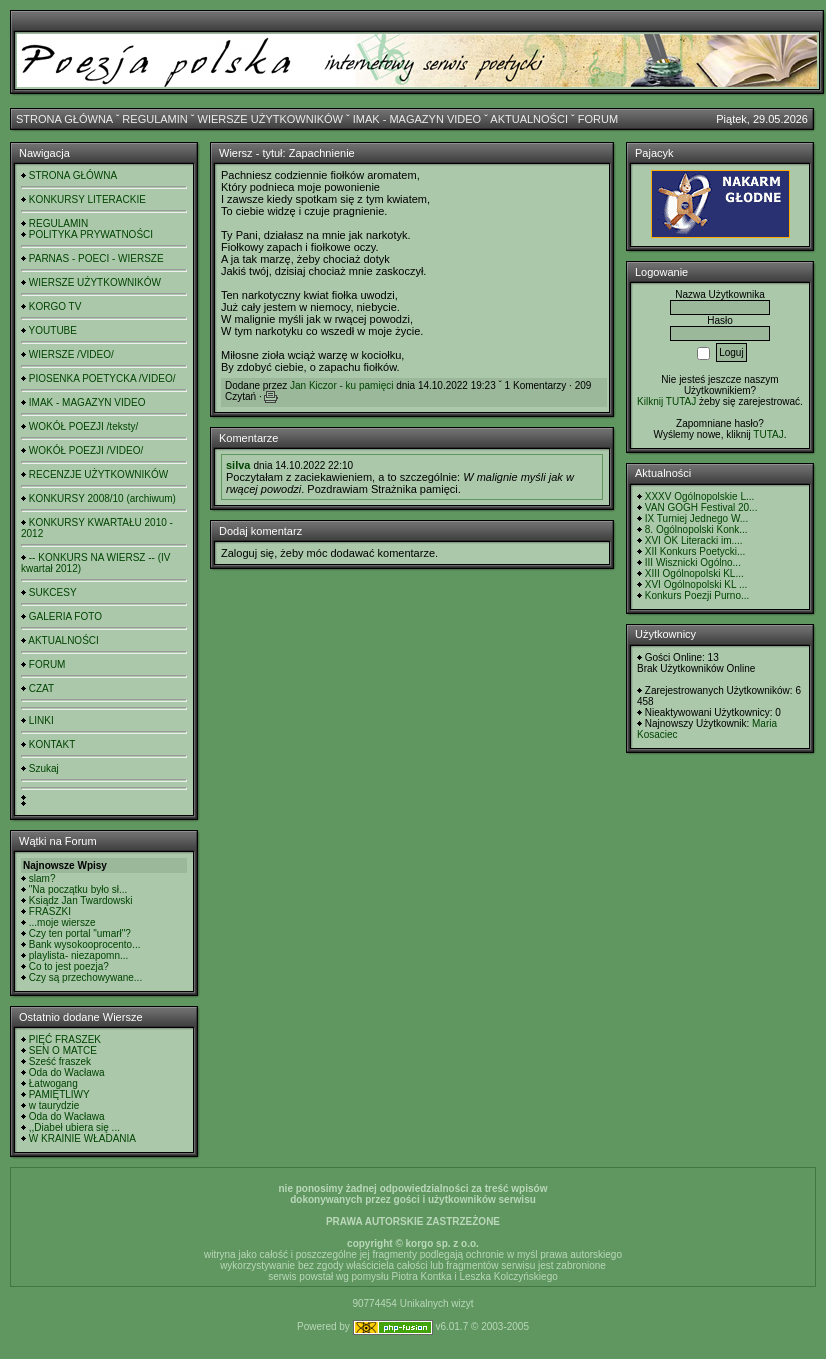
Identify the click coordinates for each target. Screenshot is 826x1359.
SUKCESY (53, 592)
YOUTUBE (53, 330)
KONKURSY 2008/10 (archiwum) (102, 498)
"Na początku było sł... (78, 889)
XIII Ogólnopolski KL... (694, 573)
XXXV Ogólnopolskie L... (700, 496)
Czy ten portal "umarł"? (80, 933)
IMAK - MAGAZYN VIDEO (417, 119)
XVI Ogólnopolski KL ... (696, 584)
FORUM (598, 119)
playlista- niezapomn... (79, 955)
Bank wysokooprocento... (85, 944)
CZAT (41, 688)
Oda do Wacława (67, 1072)
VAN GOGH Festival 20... (701, 507)
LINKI (41, 720)
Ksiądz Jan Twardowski (81, 900)
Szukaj (44, 768)
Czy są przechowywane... (85, 977)
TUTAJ (768, 434)
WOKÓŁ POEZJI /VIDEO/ (86, 450)
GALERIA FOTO (65, 616)
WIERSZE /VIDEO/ (71, 354)
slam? (42, 878)
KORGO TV (55, 306)
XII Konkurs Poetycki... (695, 551)
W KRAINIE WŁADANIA (82, 1138)
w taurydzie (54, 1105)
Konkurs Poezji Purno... (697, 595)
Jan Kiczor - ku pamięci (341, 385)
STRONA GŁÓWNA (64, 119)
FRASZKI (50, 911)
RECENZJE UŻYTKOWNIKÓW (98, 474)
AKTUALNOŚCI (529, 119)
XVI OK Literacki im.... (694, 540)
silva (238, 465)
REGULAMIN (154, 119)
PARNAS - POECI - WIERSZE (96, 258)
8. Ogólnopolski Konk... (696, 529)
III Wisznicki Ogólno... (693, 562)
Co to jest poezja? (69, 966)
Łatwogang (53, 1083)
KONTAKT (52, 744)
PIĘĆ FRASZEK (65, 1039)
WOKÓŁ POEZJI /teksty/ (83, 426)
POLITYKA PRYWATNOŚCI (91, 234)
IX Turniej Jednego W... (696, 518)
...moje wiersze (62, 922)
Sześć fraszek (60, 1061)
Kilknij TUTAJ (666, 401)
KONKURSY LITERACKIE (87, 199)
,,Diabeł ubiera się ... (74, 1127)
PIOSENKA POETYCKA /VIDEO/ (102, 378)
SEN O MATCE (63, 1050)
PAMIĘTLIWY (59, 1094)
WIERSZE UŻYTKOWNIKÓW (270, 119)
